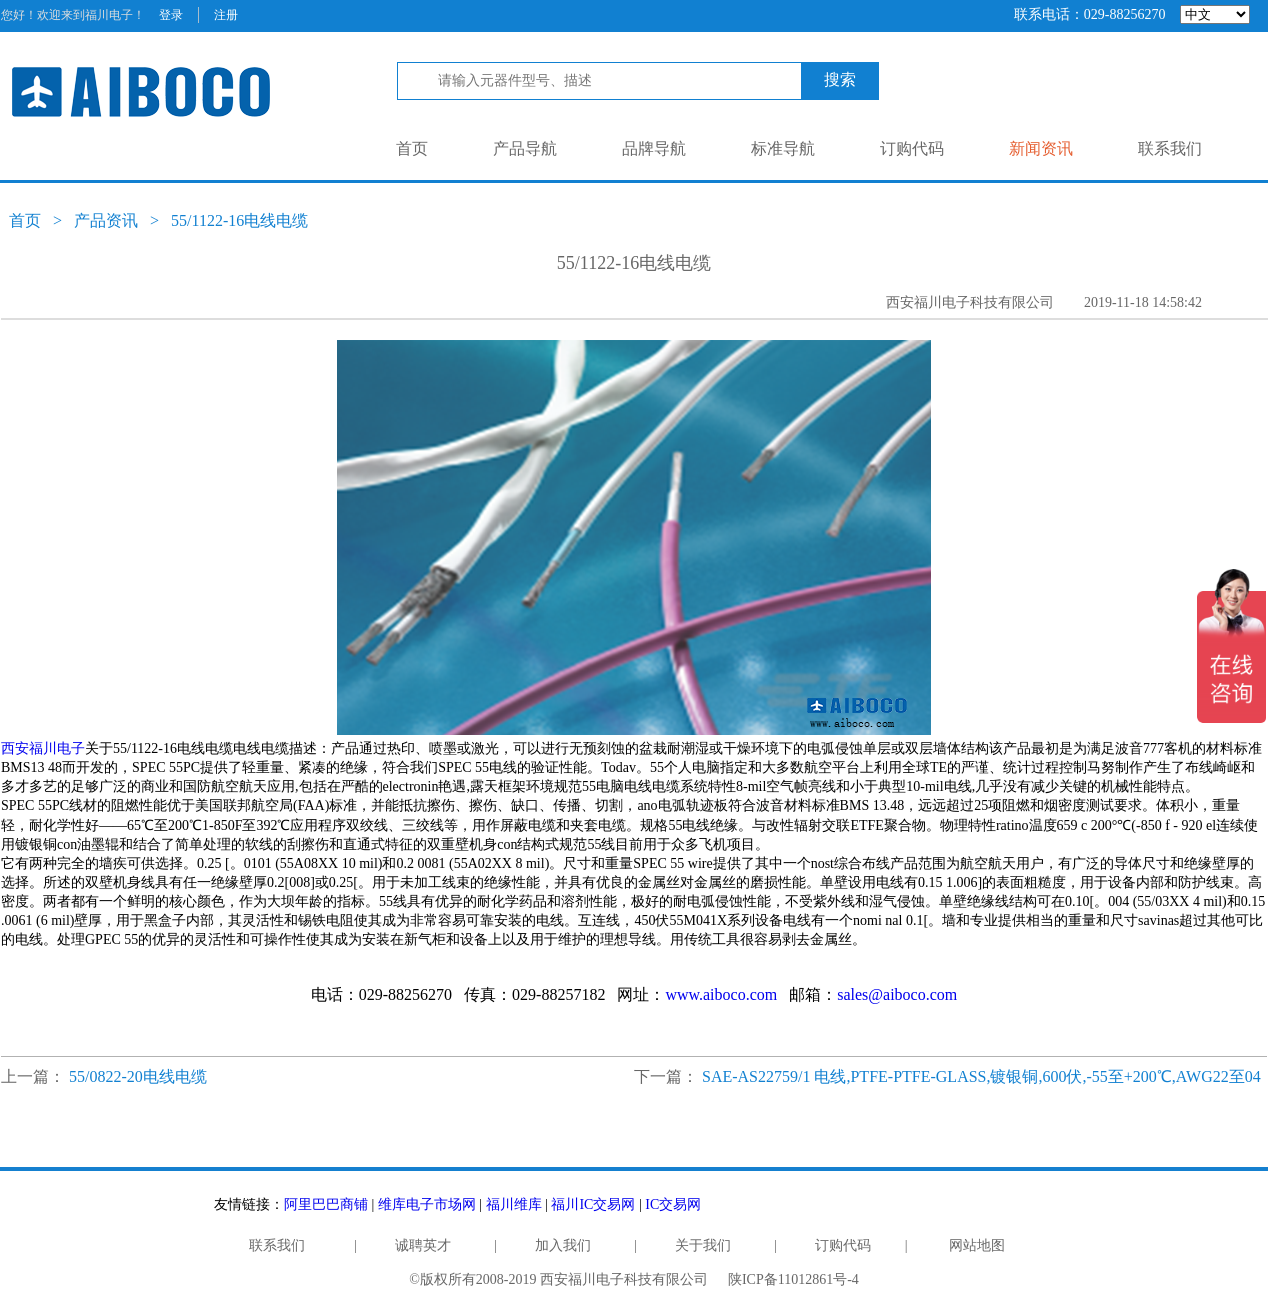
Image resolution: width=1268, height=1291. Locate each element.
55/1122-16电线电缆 (239, 220)
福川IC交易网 (593, 1204)
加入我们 (563, 1245)
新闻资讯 (1041, 148)
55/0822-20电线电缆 (138, 1076)
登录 (171, 15)
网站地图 (977, 1245)
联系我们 (1170, 148)
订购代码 (912, 148)
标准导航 (783, 148)
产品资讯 (106, 220)
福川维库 (514, 1204)
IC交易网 (673, 1204)
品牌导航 (654, 148)
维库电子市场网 (427, 1204)
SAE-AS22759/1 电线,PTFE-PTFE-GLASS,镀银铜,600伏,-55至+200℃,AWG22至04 (981, 1076)
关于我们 (703, 1245)
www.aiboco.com (721, 994)
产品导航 (525, 148)
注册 (226, 15)
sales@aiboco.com (897, 994)
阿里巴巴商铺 (326, 1204)
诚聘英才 (423, 1245)
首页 (412, 148)
